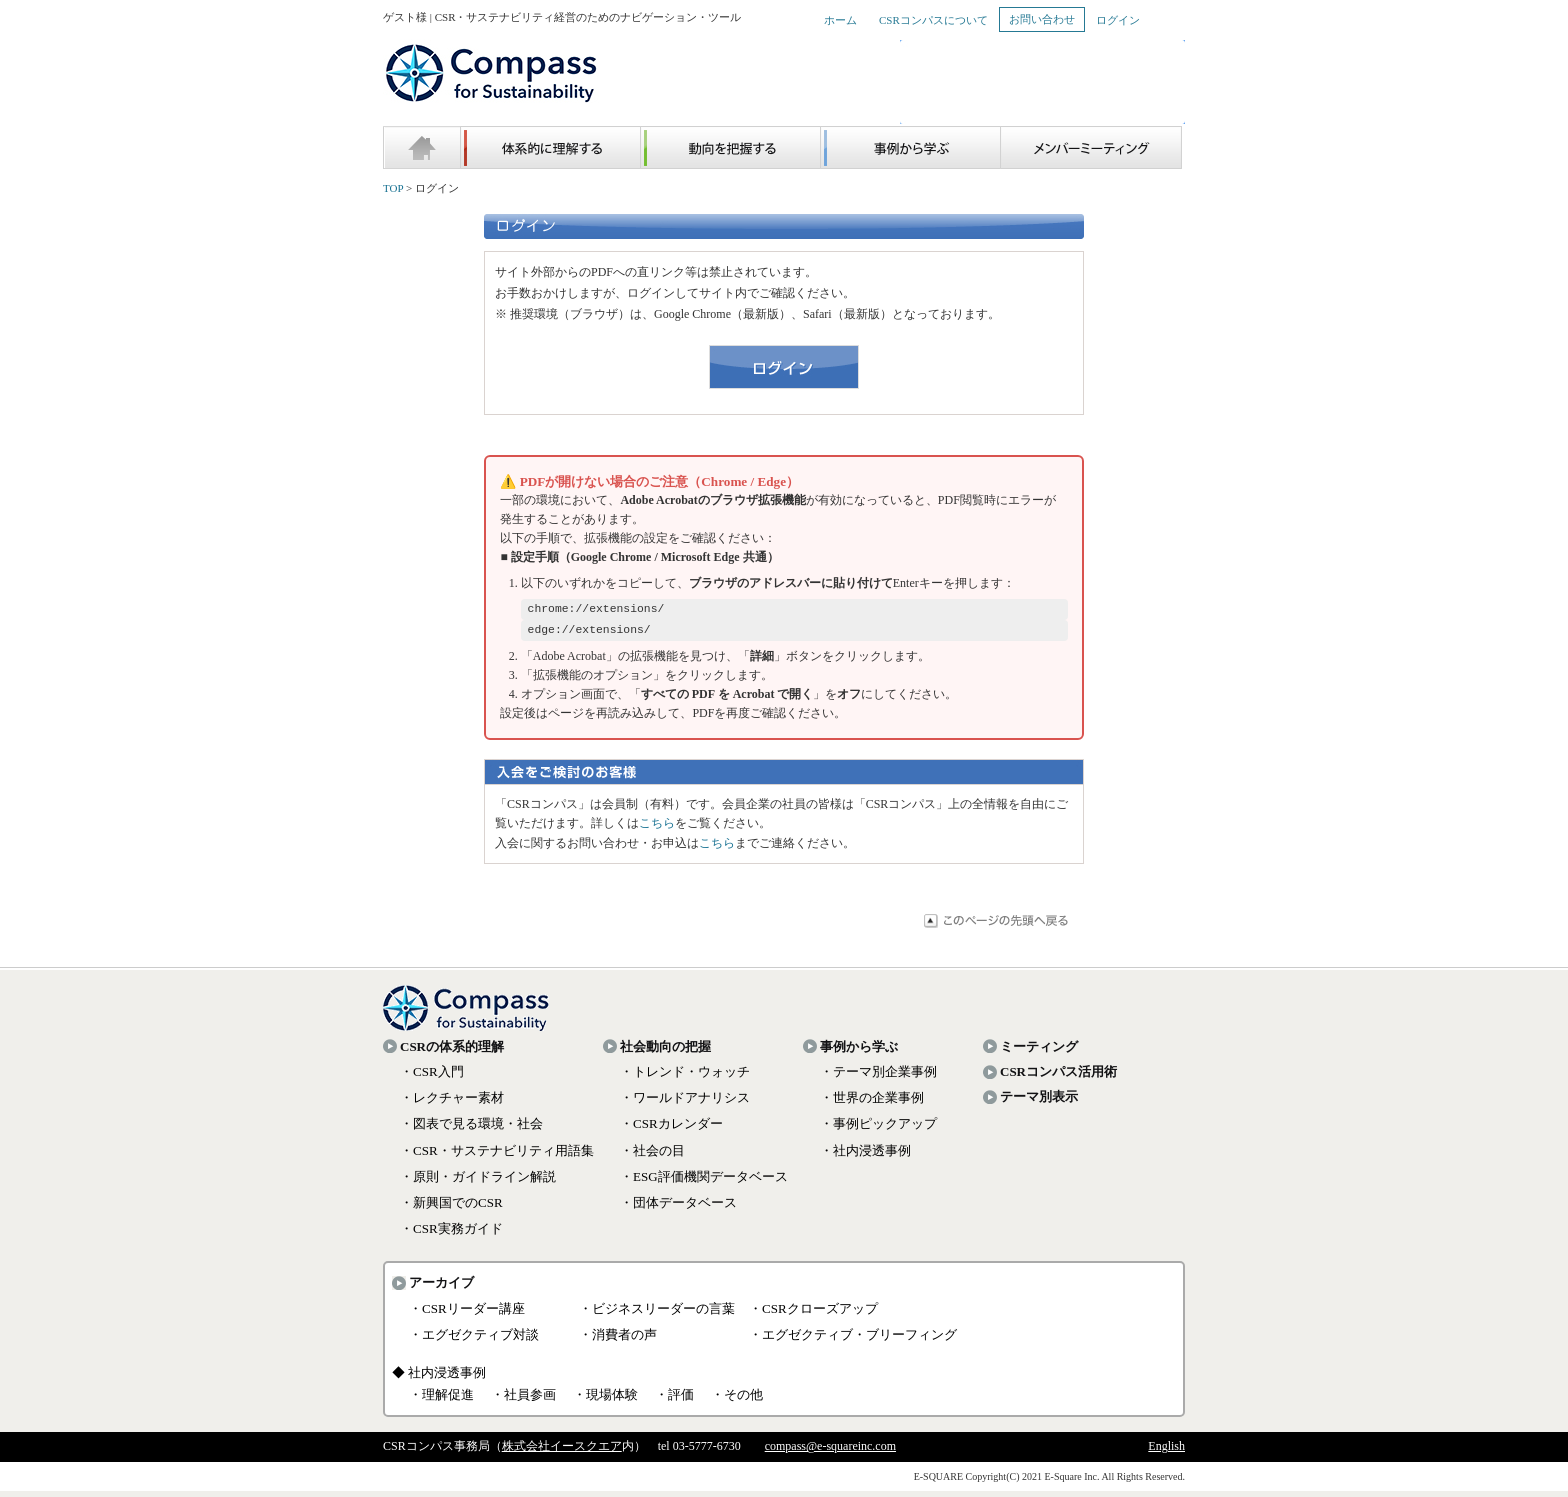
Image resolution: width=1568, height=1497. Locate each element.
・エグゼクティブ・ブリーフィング (853, 1340)
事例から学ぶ (859, 1052)
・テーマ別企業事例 (878, 1077)
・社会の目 (652, 1156)
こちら (657, 829)
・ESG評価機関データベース (704, 1182)
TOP (393, 188)
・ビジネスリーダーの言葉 (657, 1314)
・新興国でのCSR (451, 1208)
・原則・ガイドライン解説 (478, 1182)
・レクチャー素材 (452, 1103)
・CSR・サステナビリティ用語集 (497, 1156)
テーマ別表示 (1039, 1102)
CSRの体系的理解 (452, 1052)
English (1166, 1452)
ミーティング (1039, 1052)
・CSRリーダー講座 (467, 1314)
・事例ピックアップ (878, 1129)
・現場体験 (605, 1400)
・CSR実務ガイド (451, 1234)
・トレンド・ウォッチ (685, 1077)
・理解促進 (441, 1400)
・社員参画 (523, 1400)
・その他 (737, 1400)
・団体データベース (678, 1208)
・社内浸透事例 (865, 1156)
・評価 (674, 1400)
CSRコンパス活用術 (1058, 1077)
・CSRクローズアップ (813, 1314)
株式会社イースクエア (562, 1452)
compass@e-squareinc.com (830, 1452)
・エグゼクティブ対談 (474, 1340)
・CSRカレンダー (671, 1129)
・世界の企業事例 (872, 1103)
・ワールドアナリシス (685, 1103)
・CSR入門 (432, 1077)
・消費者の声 (618, 1340)
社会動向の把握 (665, 1052)
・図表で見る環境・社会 (471, 1129)
